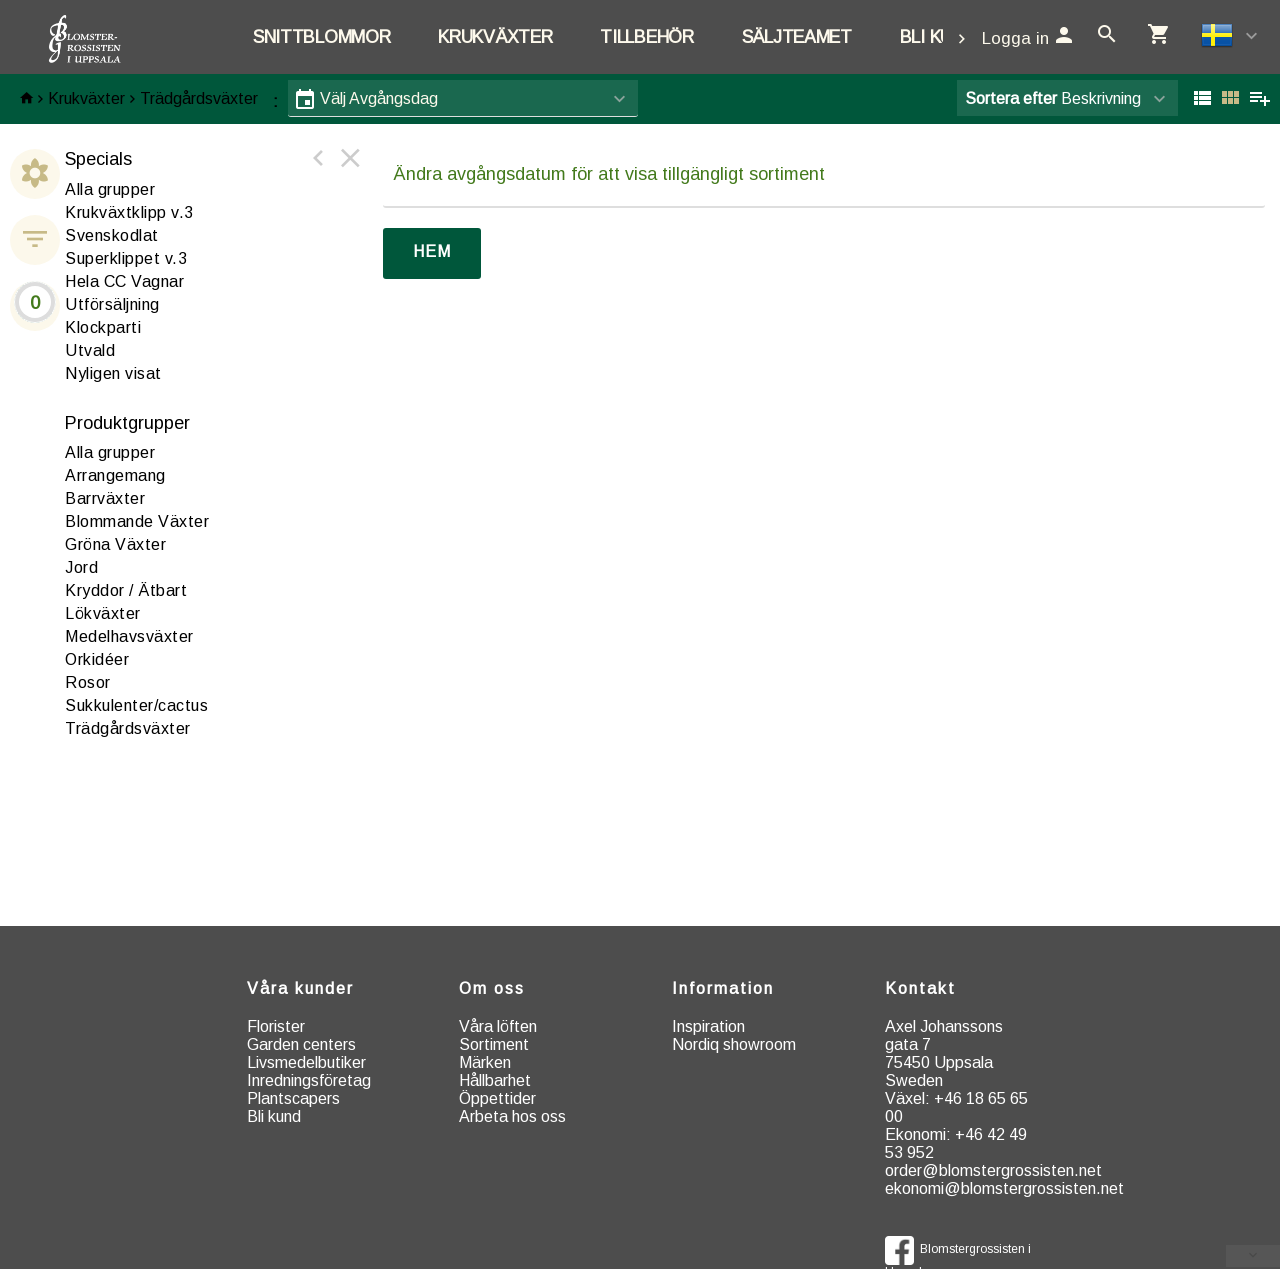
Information (723, 988)
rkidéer (97, 659)
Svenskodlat (112, 235)
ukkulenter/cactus (136, 705)
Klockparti (103, 327)
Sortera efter (1011, 98)
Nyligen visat (113, 373)
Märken (485, 1062)
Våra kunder (300, 988)
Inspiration (708, 1026)
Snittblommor (321, 37)
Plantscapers (293, 1098)
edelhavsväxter (129, 636)
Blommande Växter (137, 521)
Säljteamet (797, 37)
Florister (276, 1026)
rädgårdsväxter (128, 728)
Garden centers (301, 1044)
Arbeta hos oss (512, 1116)
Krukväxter (495, 37)
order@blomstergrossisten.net (993, 1170)
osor (88, 682)
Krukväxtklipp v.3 (129, 212)
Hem (432, 251)
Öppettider (497, 1098)
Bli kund (938, 37)
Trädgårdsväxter (199, 98)
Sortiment (494, 1044)
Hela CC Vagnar (124, 281)
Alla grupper (110, 189)
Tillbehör (646, 37)
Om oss (492, 988)
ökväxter (103, 613)
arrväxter (105, 498)
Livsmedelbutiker (306, 1062)
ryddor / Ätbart (126, 590)
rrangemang (115, 475)
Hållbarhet (495, 1080)
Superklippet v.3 (126, 258)
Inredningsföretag (309, 1080)
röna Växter (115, 544)
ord (81, 567)
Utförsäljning (112, 304)
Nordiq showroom (734, 1044)
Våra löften (498, 1026)
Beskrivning (1053, 98)
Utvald (90, 350)
